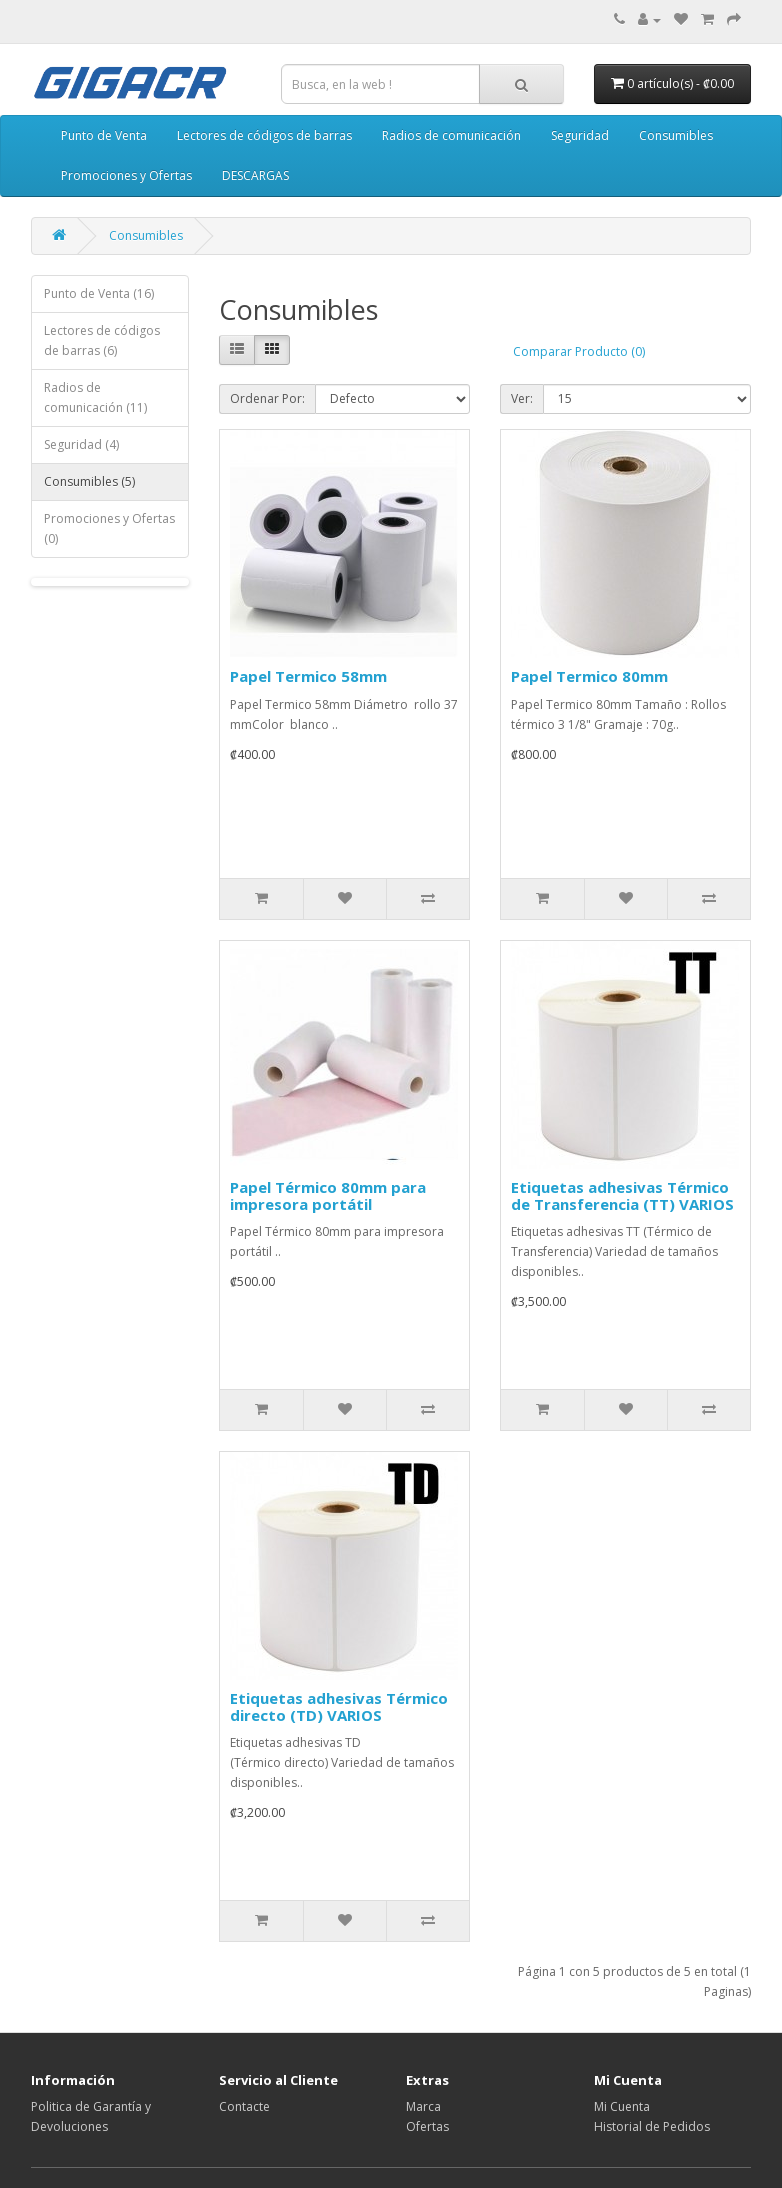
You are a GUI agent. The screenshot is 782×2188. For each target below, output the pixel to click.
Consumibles (676, 135)
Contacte (244, 2106)
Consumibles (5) (89, 481)
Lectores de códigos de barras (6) (102, 340)
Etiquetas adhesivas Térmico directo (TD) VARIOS (339, 1706)
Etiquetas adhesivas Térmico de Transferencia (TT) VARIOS (622, 1195)
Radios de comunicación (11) (95, 397)
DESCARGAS (255, 175)
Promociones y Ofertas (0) (109, 528)
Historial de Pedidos (652, 2126)
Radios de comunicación (451, 135)
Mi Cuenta (622, 2106)
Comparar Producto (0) (579, 351)
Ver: (522, 398)
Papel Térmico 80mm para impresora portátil (328, 1195)
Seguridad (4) (81, 444)
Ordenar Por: (267, 398)
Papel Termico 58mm (308, 676)
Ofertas (427, 2126)
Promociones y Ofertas (126, 175)
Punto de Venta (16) (99, 293)
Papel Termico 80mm (589, 676)
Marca (423, 2106)
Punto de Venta (104, 135)
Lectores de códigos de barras (264, 135)
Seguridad (580, 135)
